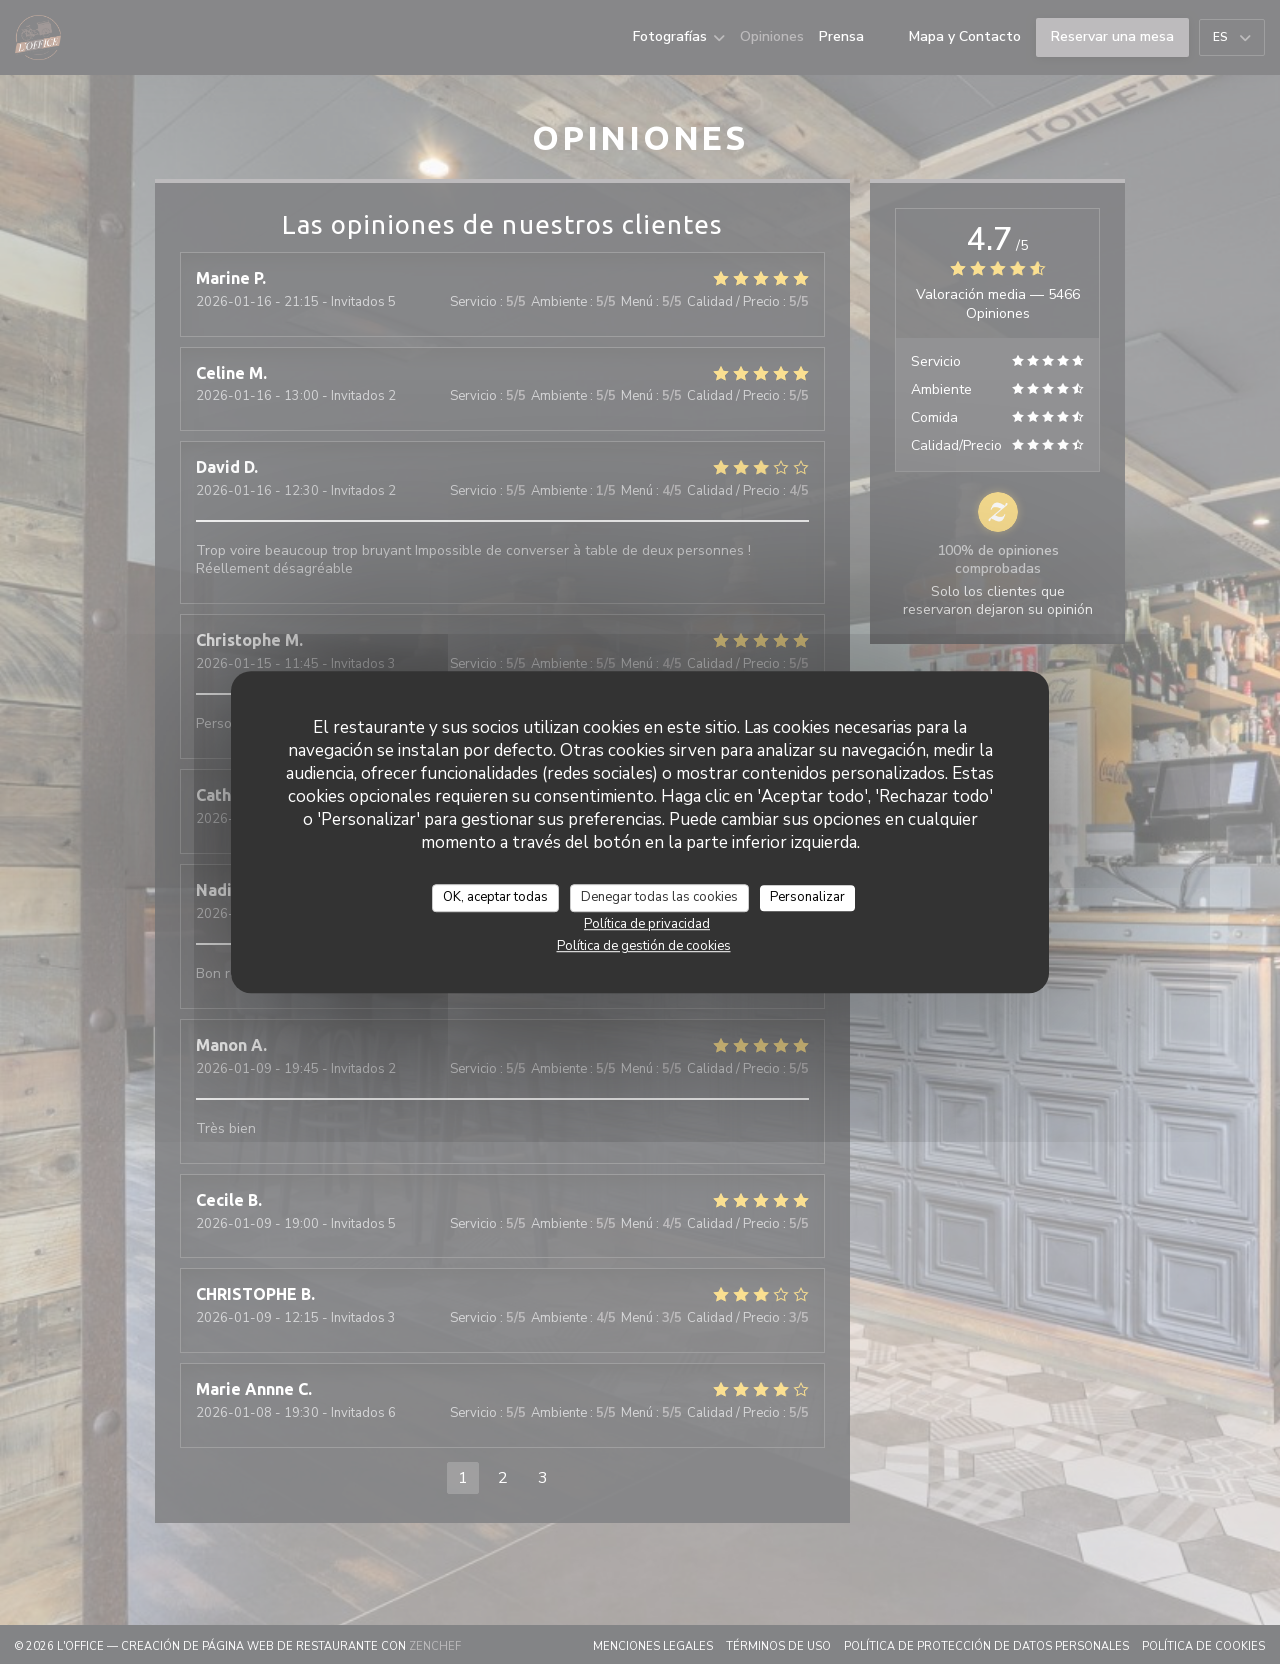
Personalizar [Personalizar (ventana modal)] (807, 897)
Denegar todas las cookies (659, 897)
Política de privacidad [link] (647, 924)
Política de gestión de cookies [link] (644, 946)
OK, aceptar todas (495, 897)
